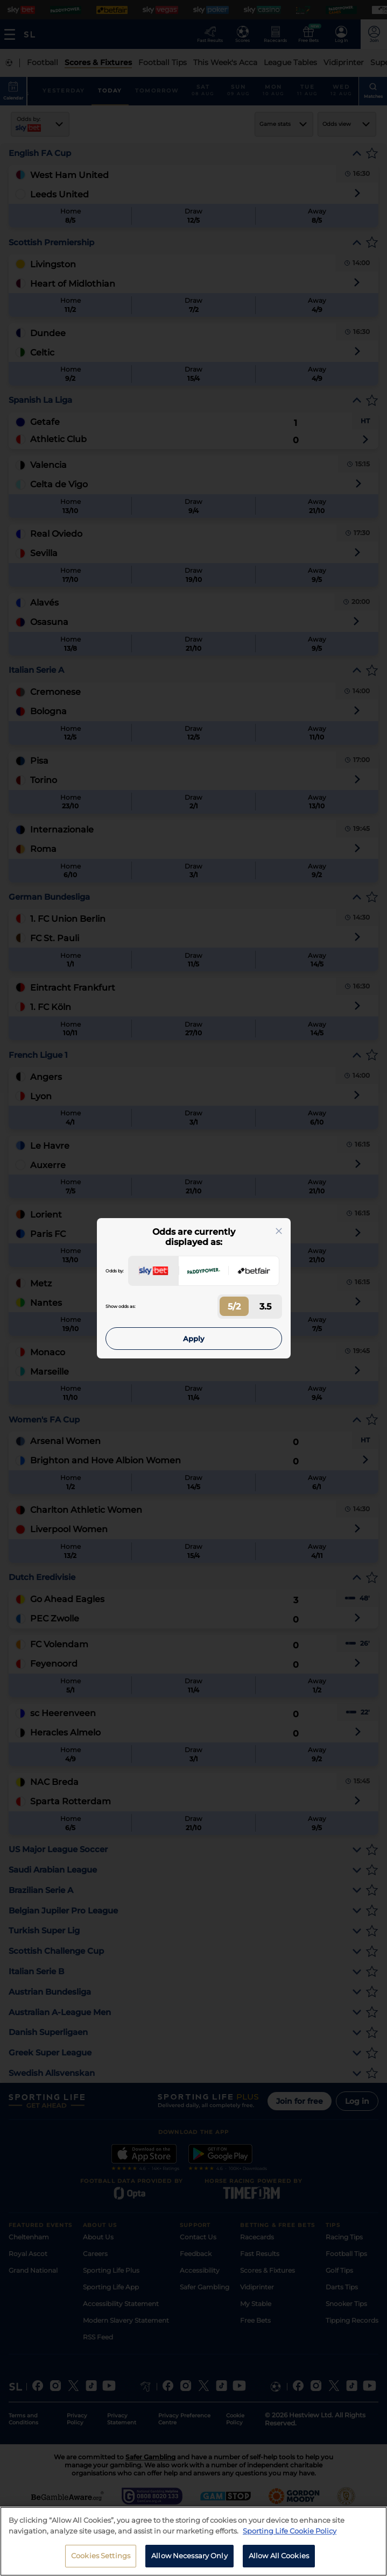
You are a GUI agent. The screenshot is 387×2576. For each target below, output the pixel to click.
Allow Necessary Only (189, 2562)
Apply (194, 1338)
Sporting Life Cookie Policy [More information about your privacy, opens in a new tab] (289, 2538)
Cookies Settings (100, 2562)
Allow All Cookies (279, 2562)
